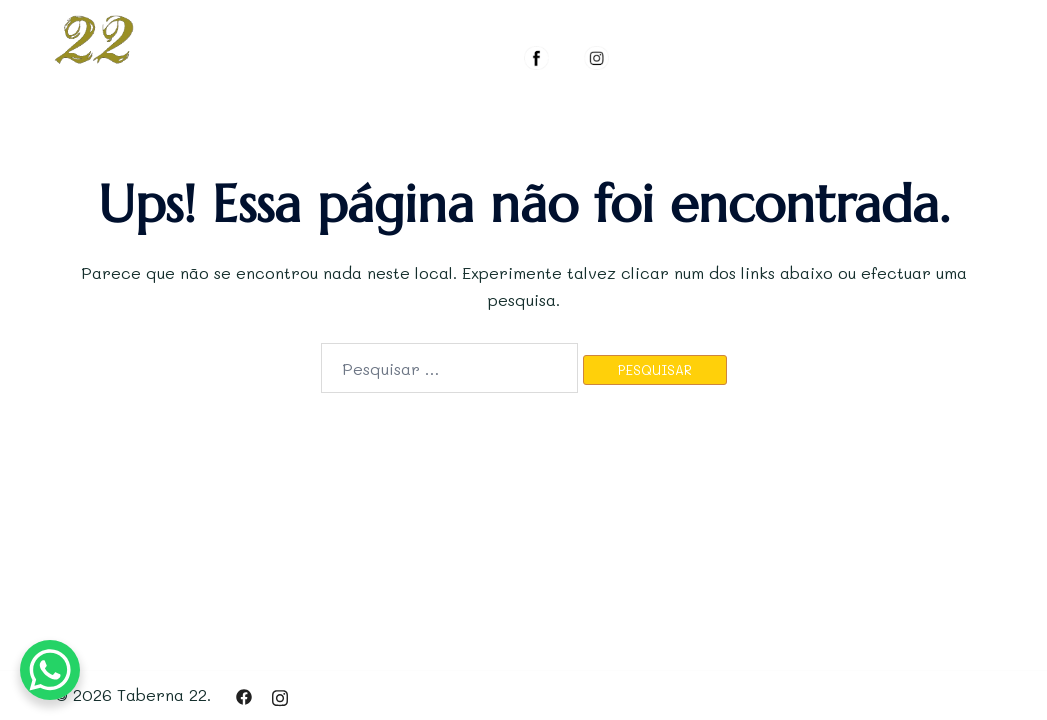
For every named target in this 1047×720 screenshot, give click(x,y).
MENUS (665, 17)
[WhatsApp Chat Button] (50, 670)
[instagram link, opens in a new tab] (280, 694)
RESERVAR (869, 17)
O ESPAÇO (564, 17)
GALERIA (760, 17)
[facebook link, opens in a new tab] (244, 694)
